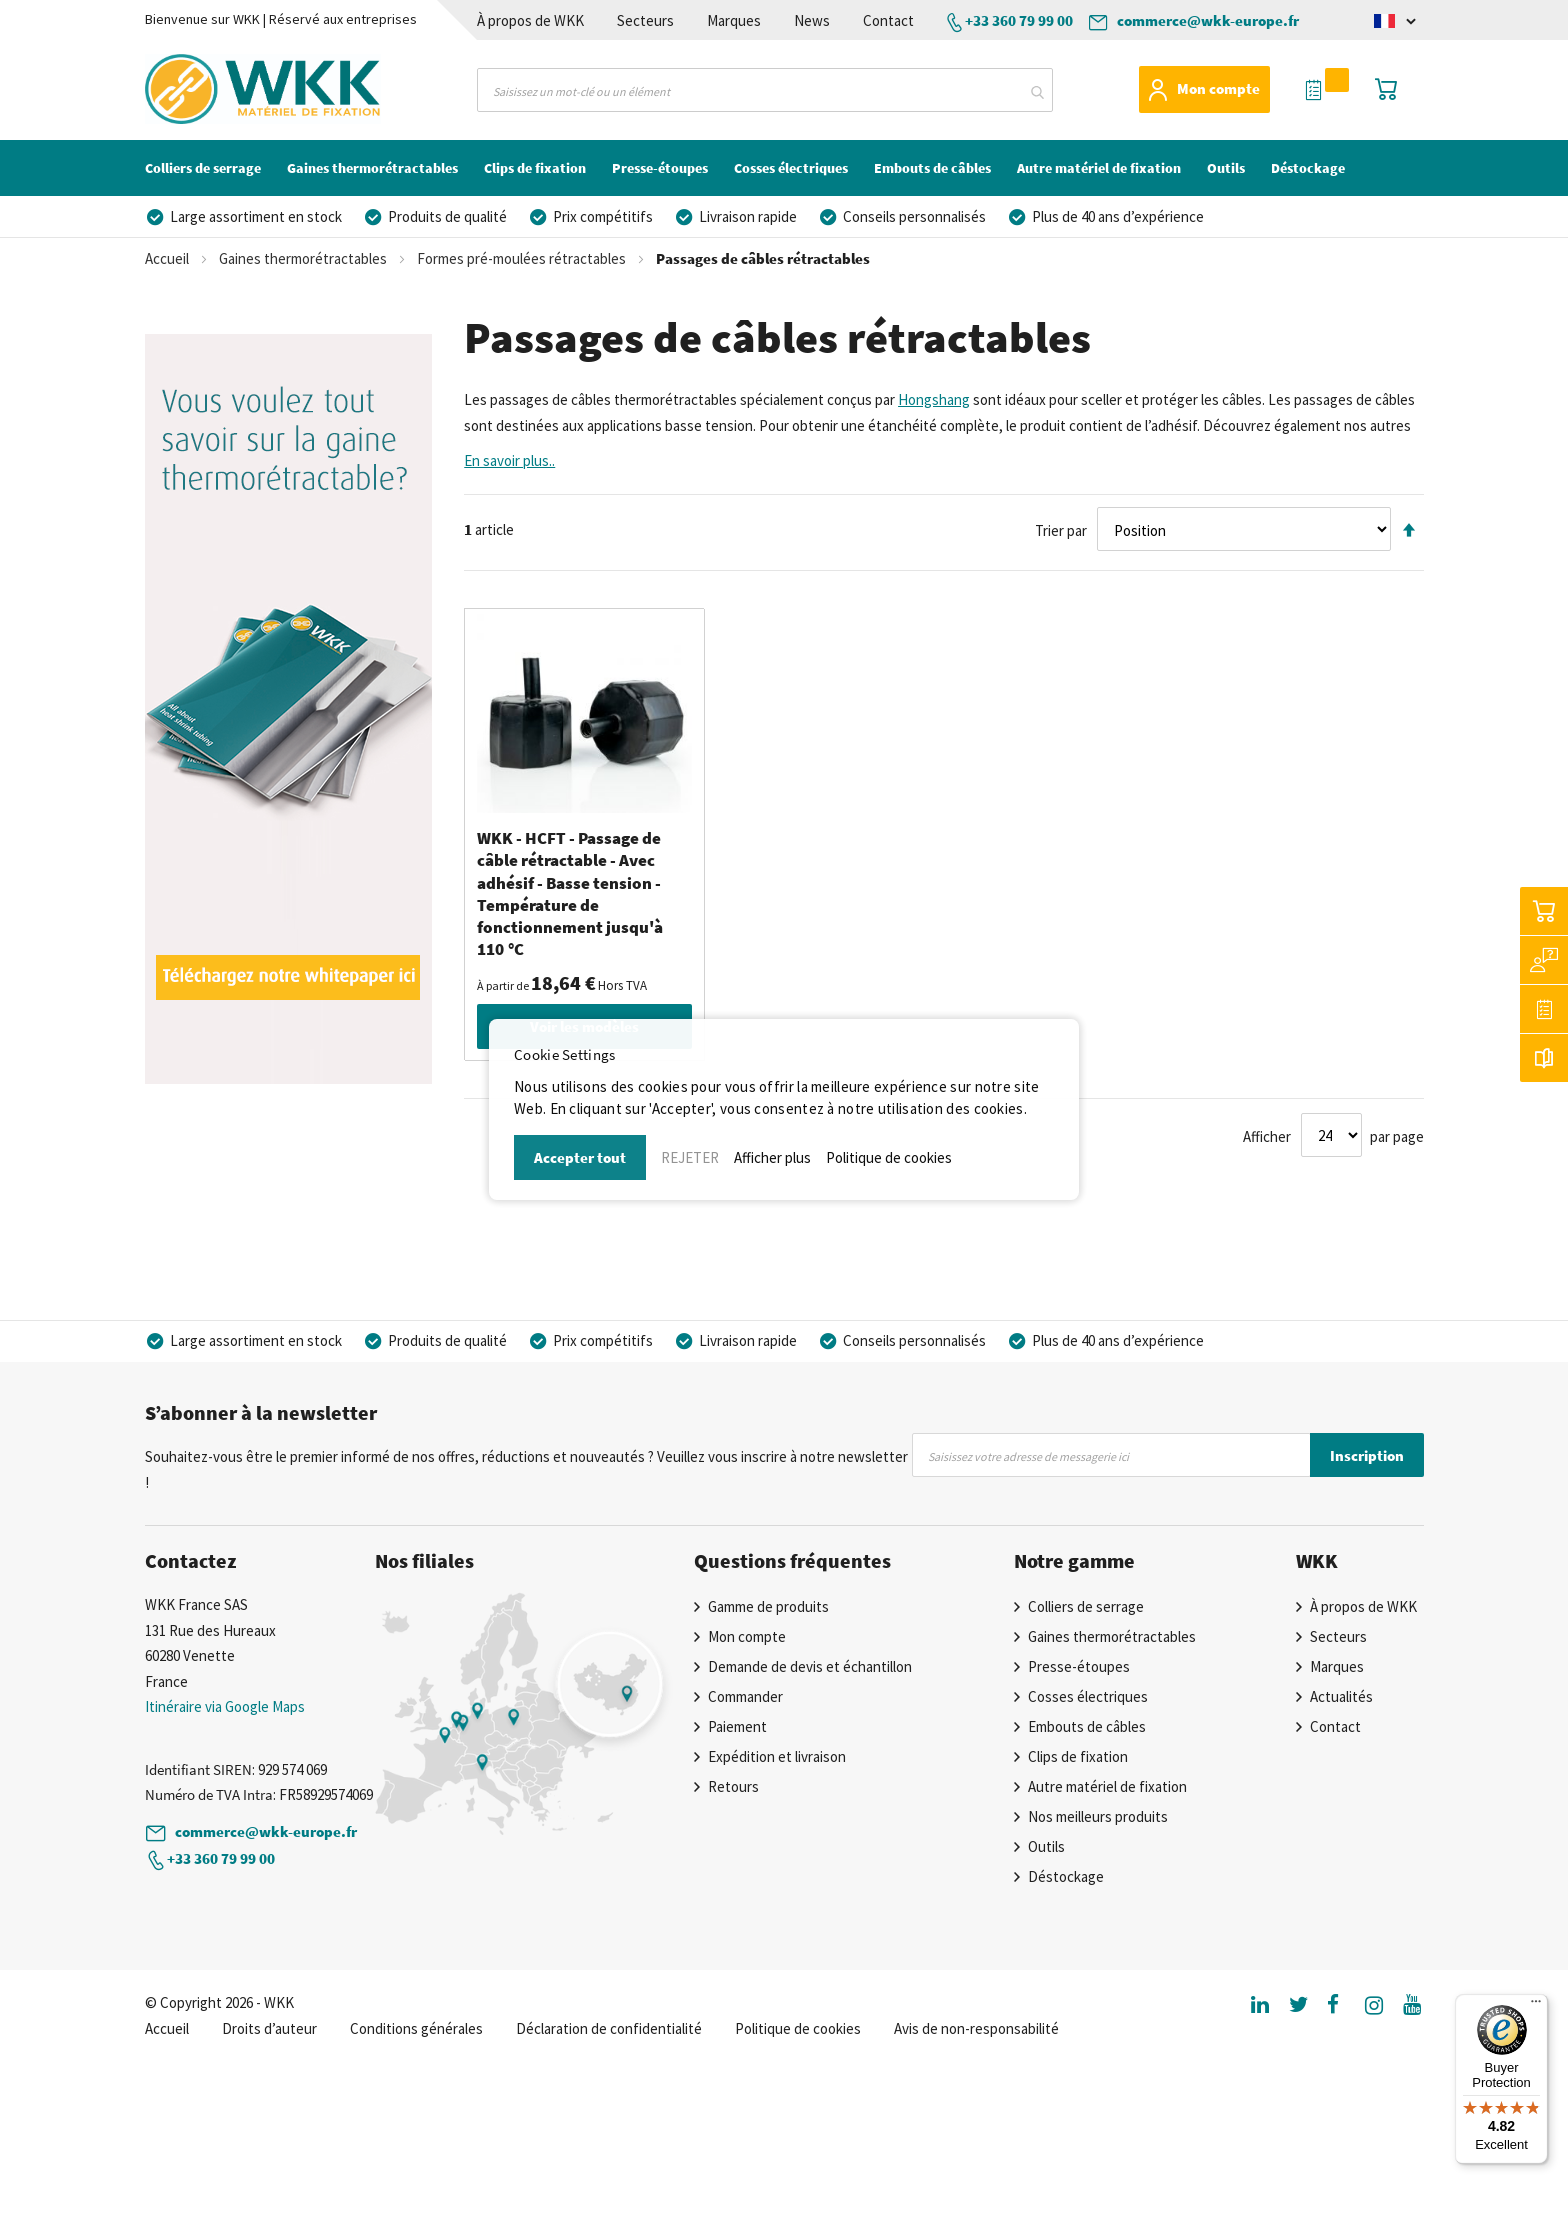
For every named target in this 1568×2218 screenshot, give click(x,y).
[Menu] (1536, 2006)
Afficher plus (772, 1157)
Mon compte (1218, 88)
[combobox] (765, 90)
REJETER (690, 1157)
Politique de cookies (889, 1157)
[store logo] (228, 89)
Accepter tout (580, 1157)
